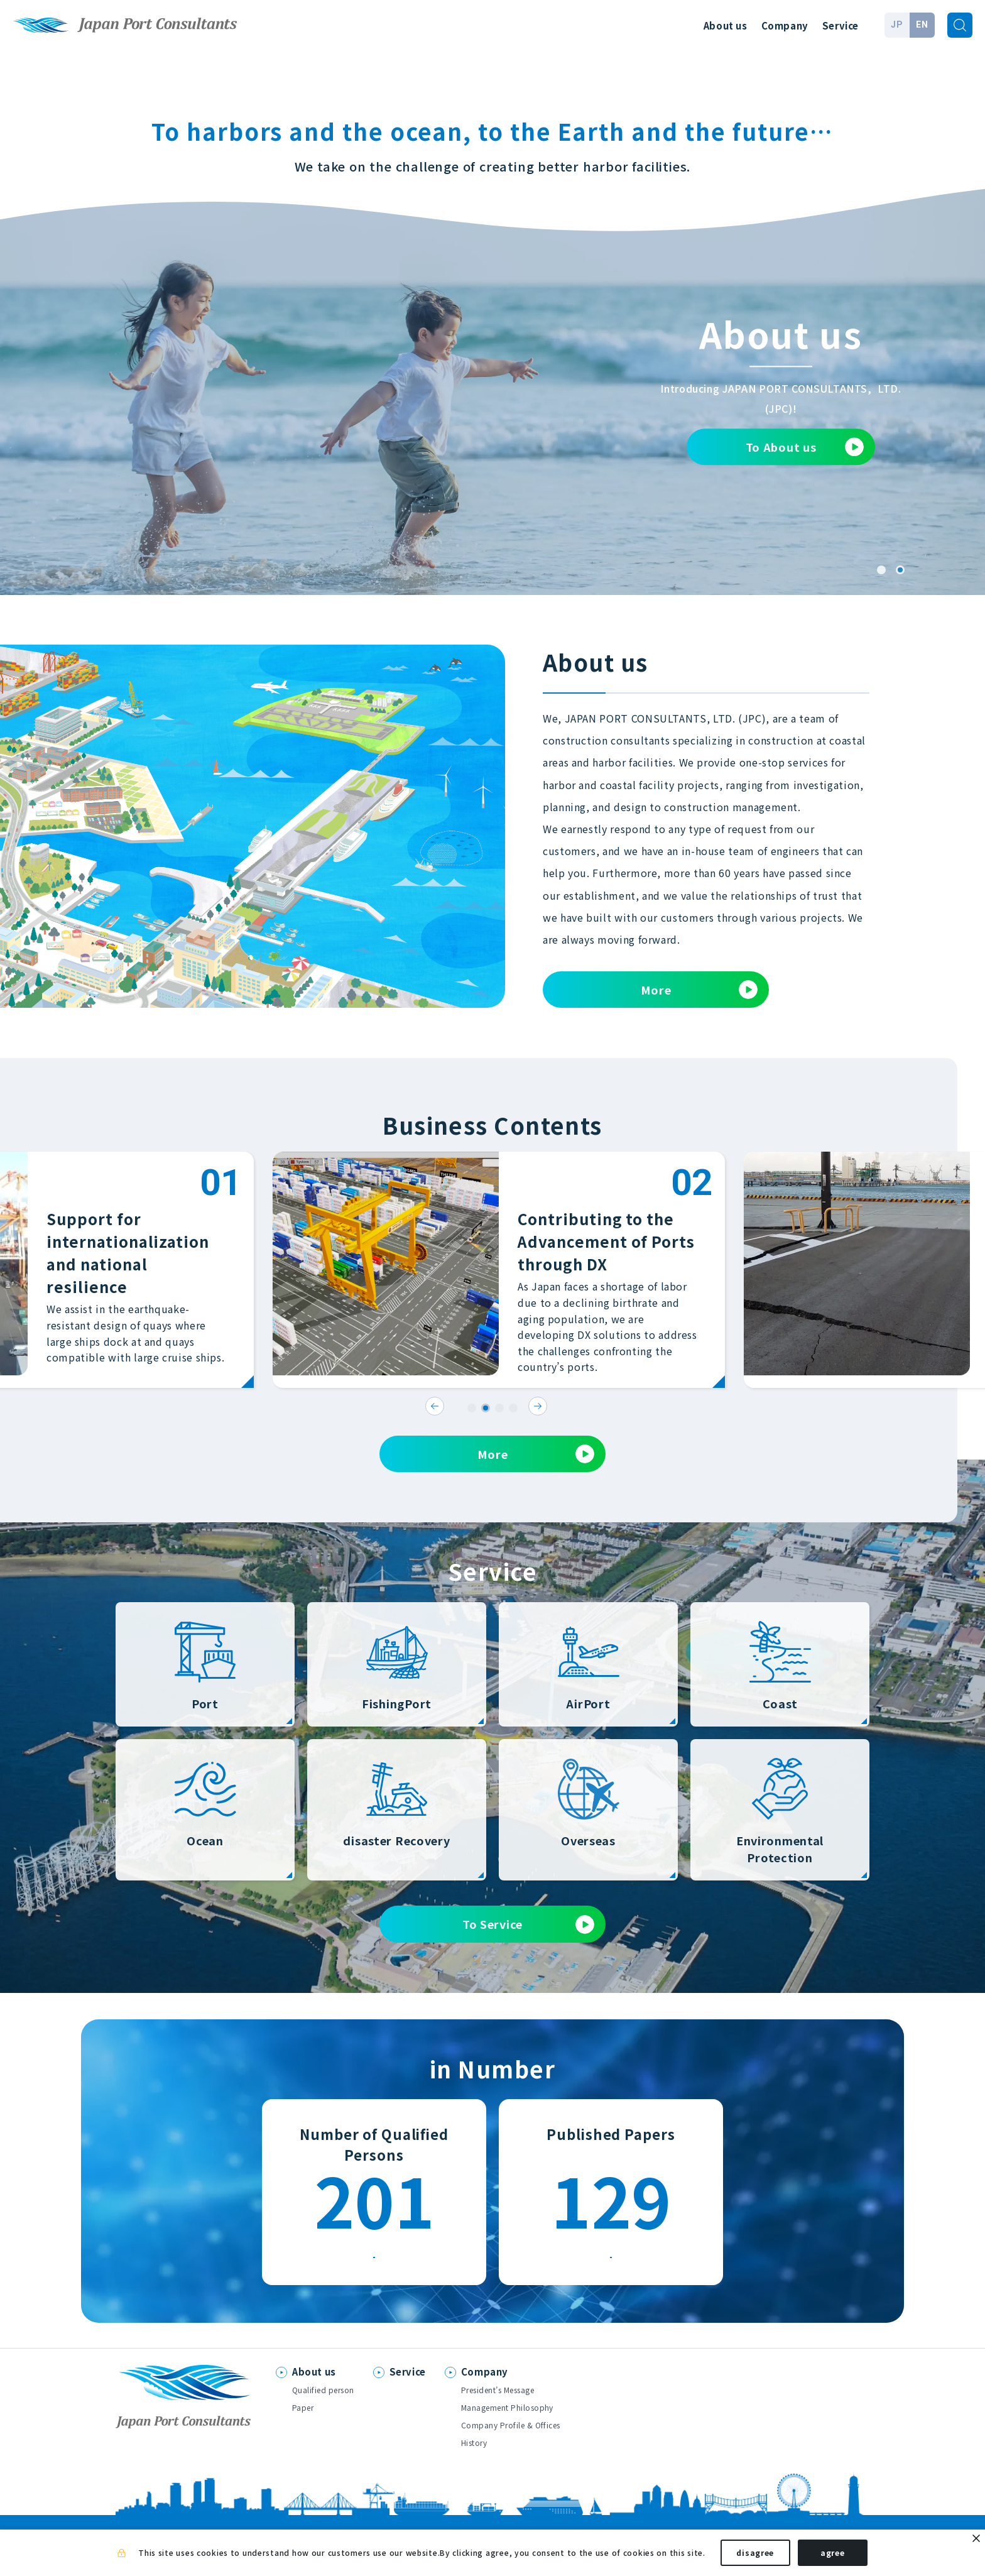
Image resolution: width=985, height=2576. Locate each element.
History (474, 2453)
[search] (959, 25)
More (699, 989)
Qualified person (323, 2401)
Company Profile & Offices (510, 2436)
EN (922, 24)
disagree (755, 2556)
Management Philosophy (507, 2418)
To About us (805, 446)
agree (832, 2556)
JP (897, 24)
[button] (881, 569)
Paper (302, 2418)
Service (840, 25)
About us (726, 25)
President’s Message (497, 2401)
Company (784, 25)
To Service (528, 1924)
